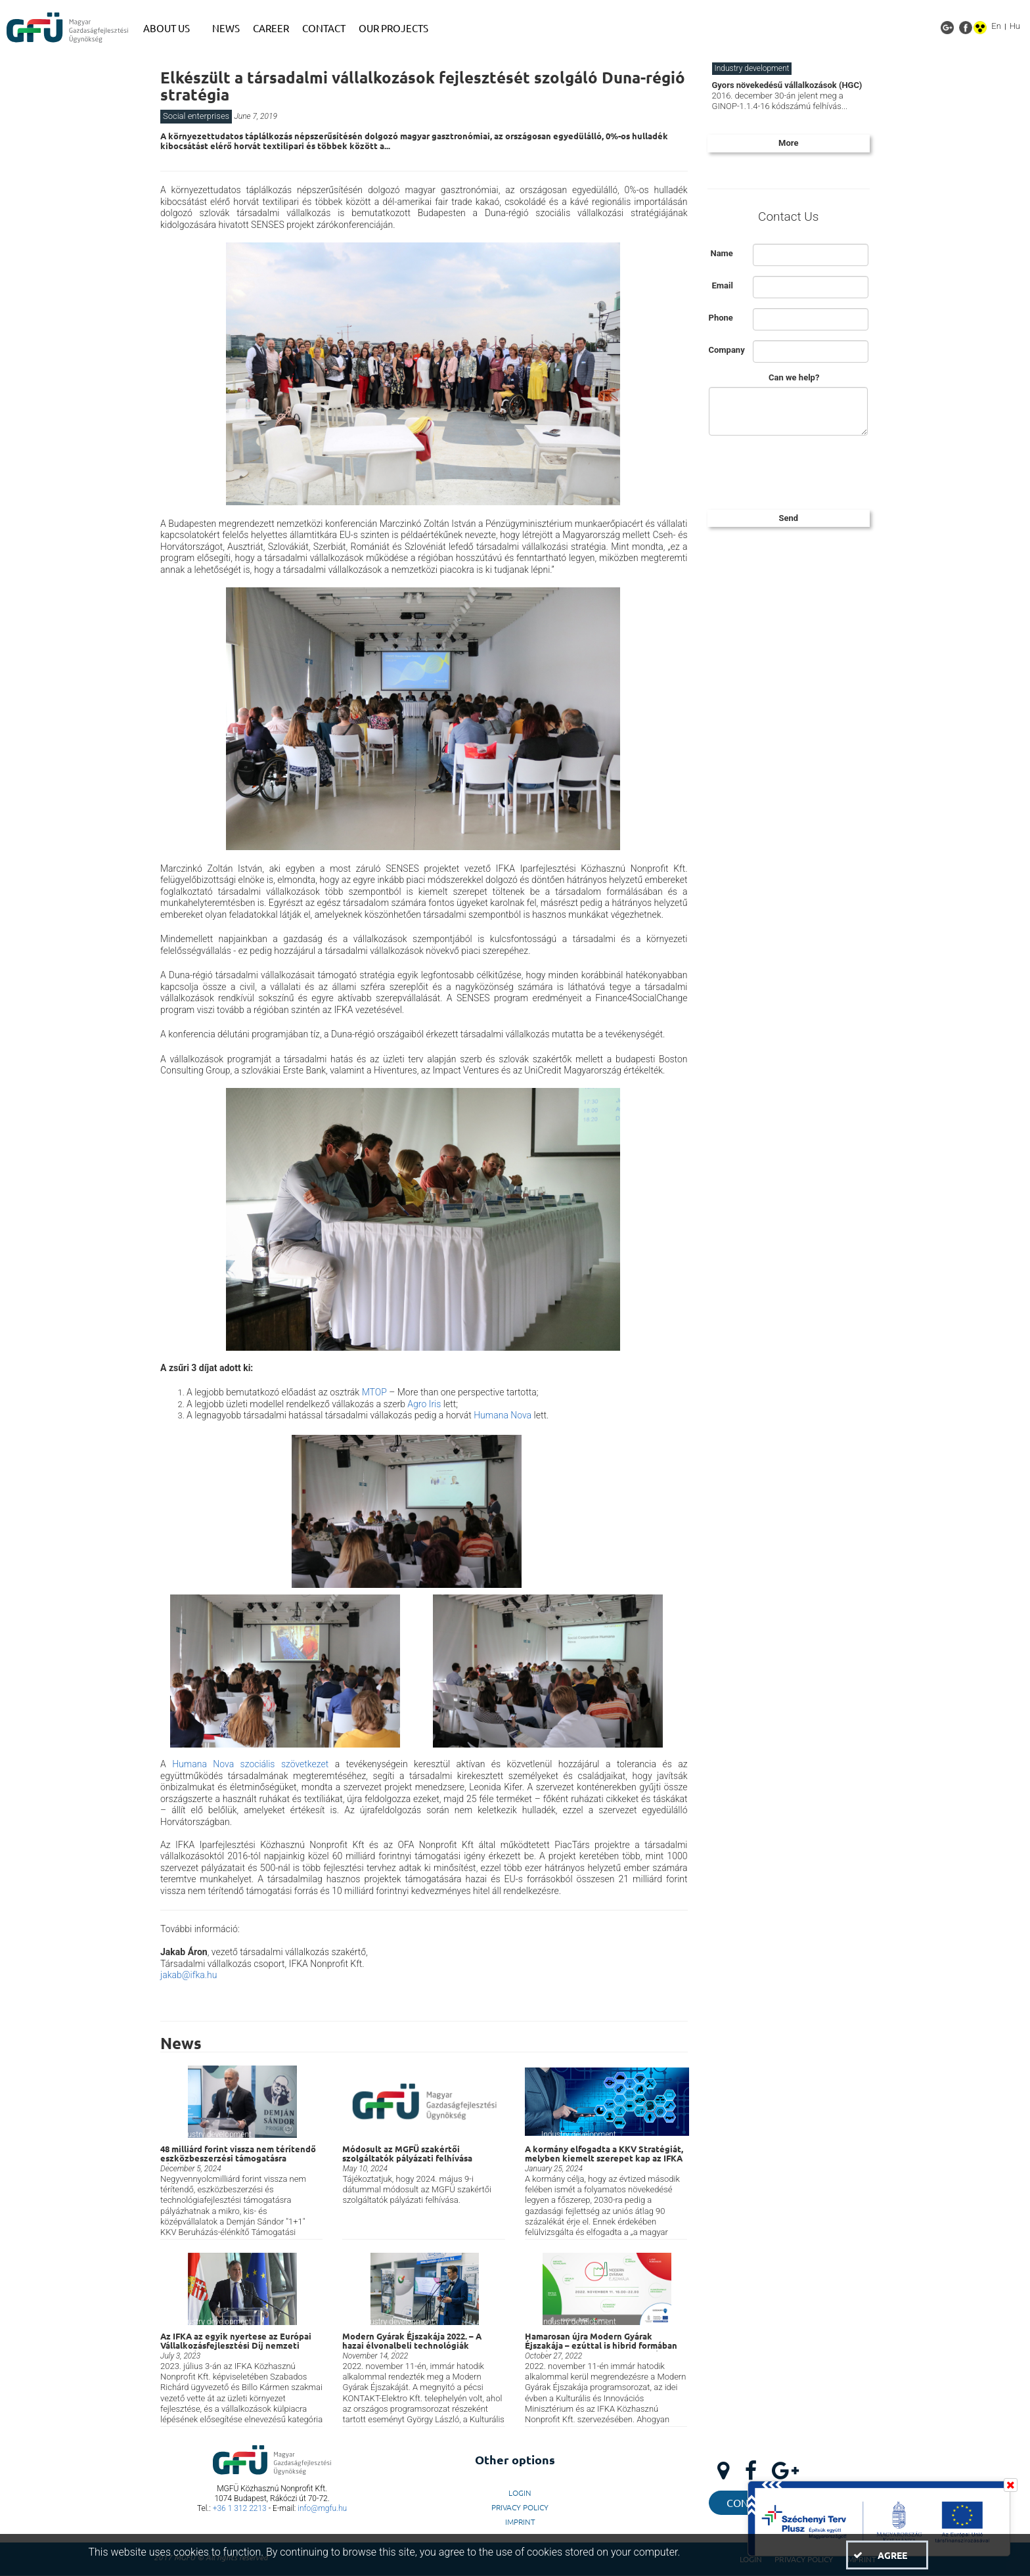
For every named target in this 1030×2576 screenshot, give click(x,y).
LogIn (519, 2492)
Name (721, 253)
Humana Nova (502, 1415)
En (996, 26)
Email (721, 285)
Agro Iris (424, 1404)
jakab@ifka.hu (188, 1975)
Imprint (520, 2521)
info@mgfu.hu (322, 2508)
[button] (887, 2555)
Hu (1015, 26)
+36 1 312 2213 (240, 2508)
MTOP (374, 1392)
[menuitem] (171, 28)
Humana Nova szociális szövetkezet (250, 1764)
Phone (721, 318)
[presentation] (807, 471)
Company (726, 350)
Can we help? (794, 377)
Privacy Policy (520, 2507)
